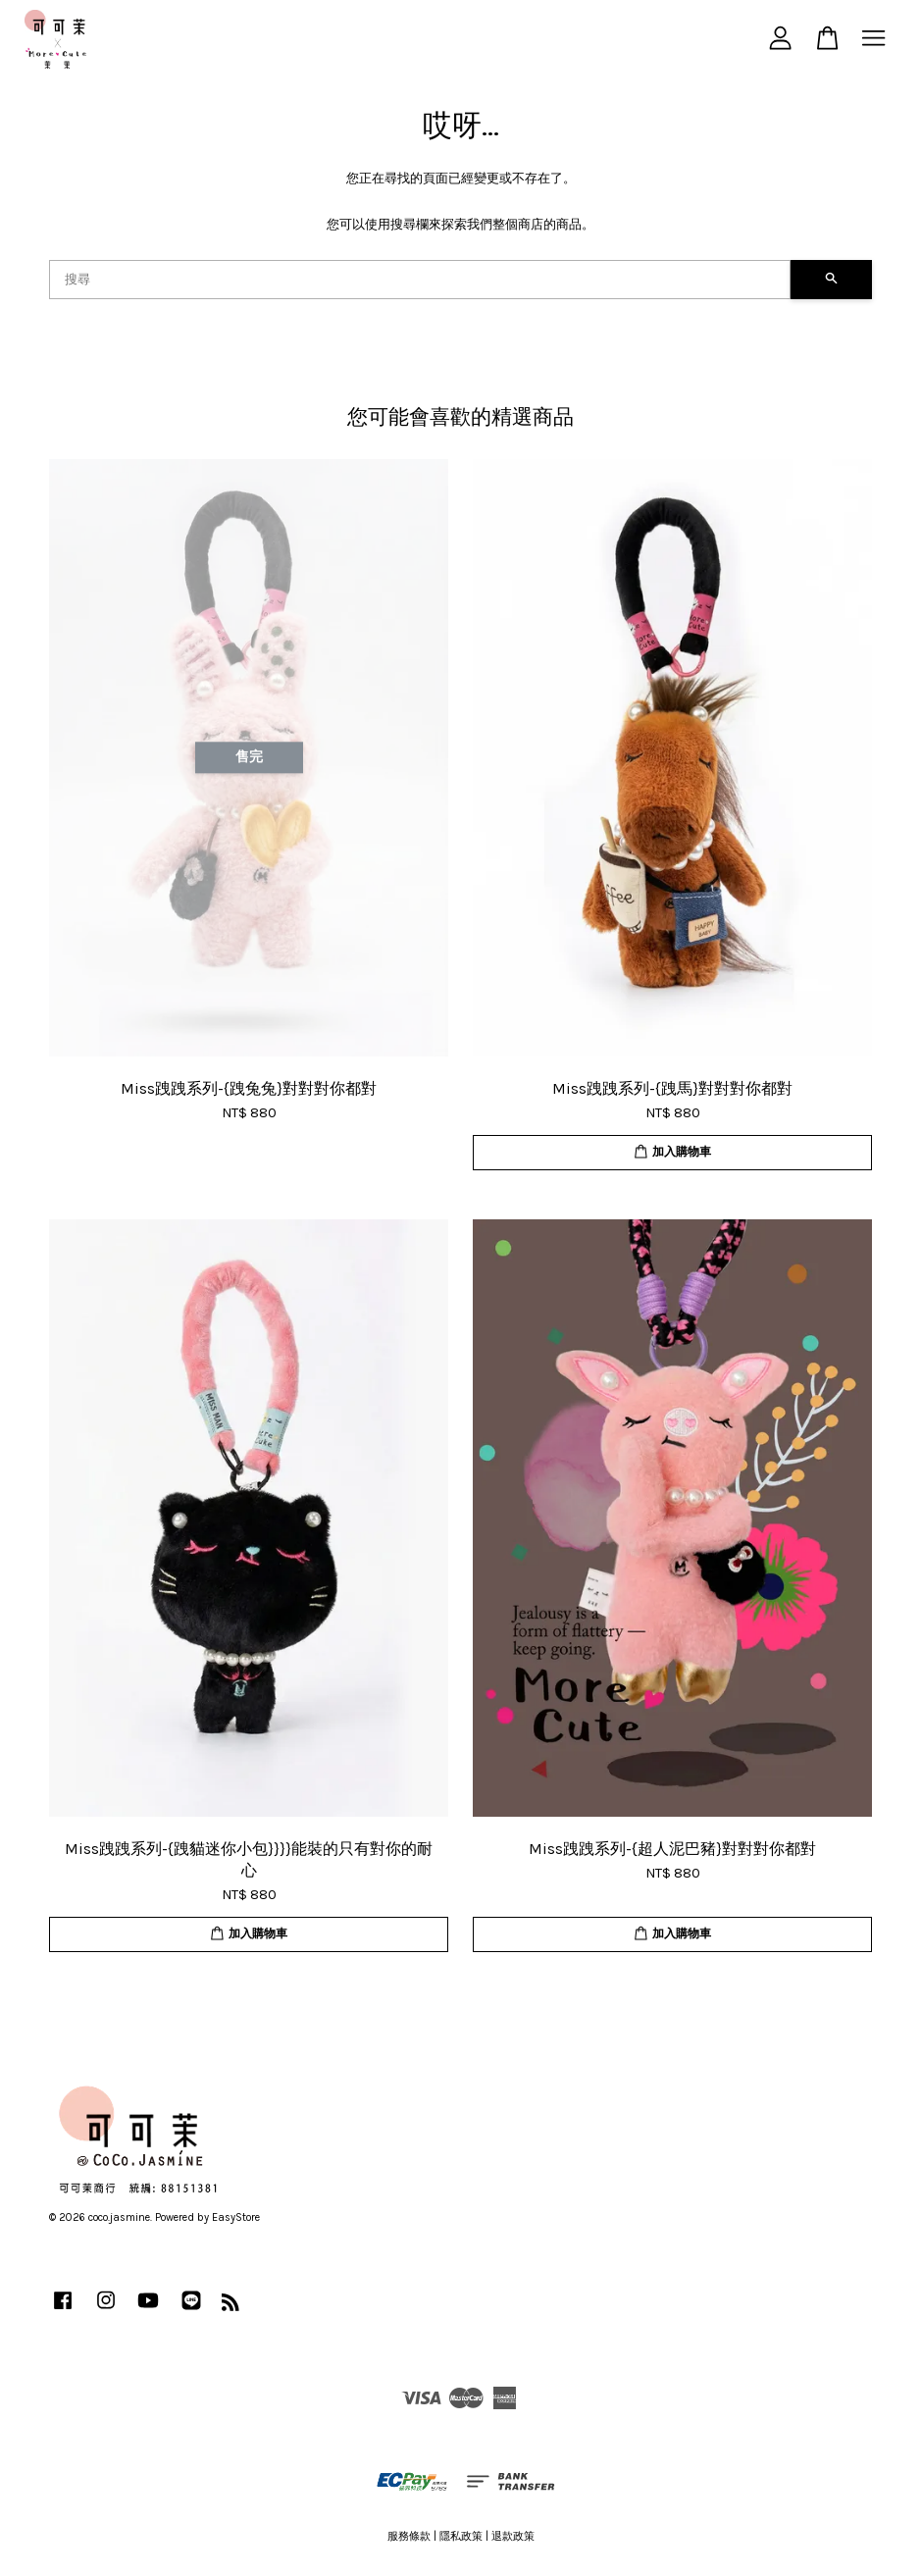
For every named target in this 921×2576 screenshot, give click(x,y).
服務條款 (409, 2536)
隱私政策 (461, 2536)
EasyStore (236, 2217)
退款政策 (513, 2536)
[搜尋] (420, 279)
